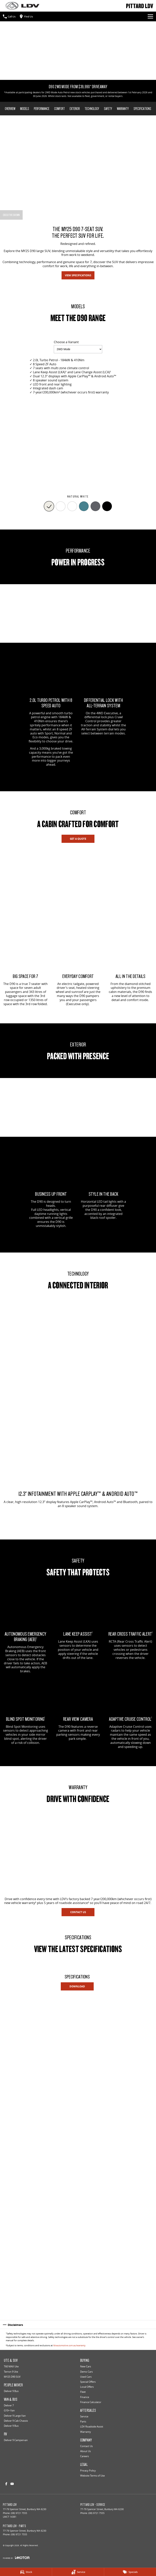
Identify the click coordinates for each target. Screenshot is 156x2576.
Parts (83, 2421)
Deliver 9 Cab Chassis (16, 2420)
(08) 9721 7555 (19, 2513)
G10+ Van (9, 2410)
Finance (84, 2397)
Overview (10, 108)
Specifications (142, 108)
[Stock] (26, 2572)
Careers (84, 2456)
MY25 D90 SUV (12, 2376)
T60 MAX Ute (11, 2366)
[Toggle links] (16, 2557)
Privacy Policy (88, 2470)
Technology (92, 108)
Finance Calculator (90, 2402)
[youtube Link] (12, 2483)
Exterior (75, 108)
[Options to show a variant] (78, 349)
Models (24, 108)
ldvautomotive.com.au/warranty (69, 2345)
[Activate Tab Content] (49, 506)
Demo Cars (86, 2371)
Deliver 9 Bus (11, 2391)
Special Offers (88, 2381)
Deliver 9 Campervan (16, 2440)
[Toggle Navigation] (150, 16)
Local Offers (87, 2387)
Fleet (83, 2392)
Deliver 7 (9, 2405)
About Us (85, 2451)
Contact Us (86, 2446)
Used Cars (86, 2376)
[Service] (78, 2572)
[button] (78, 91)
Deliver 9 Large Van (15, 2415)
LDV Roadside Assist (91, 2426)
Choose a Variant (78, 346)
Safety (108, 108)
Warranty (123, 108)
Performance (41, 108)
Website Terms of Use (92, 2475)
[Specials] (130, 2572)
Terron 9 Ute (11, 2371)
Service (84, 2416)
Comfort (59, 108)
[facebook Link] (6, 2483)
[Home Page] (22, 5)
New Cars (85, 2366)
